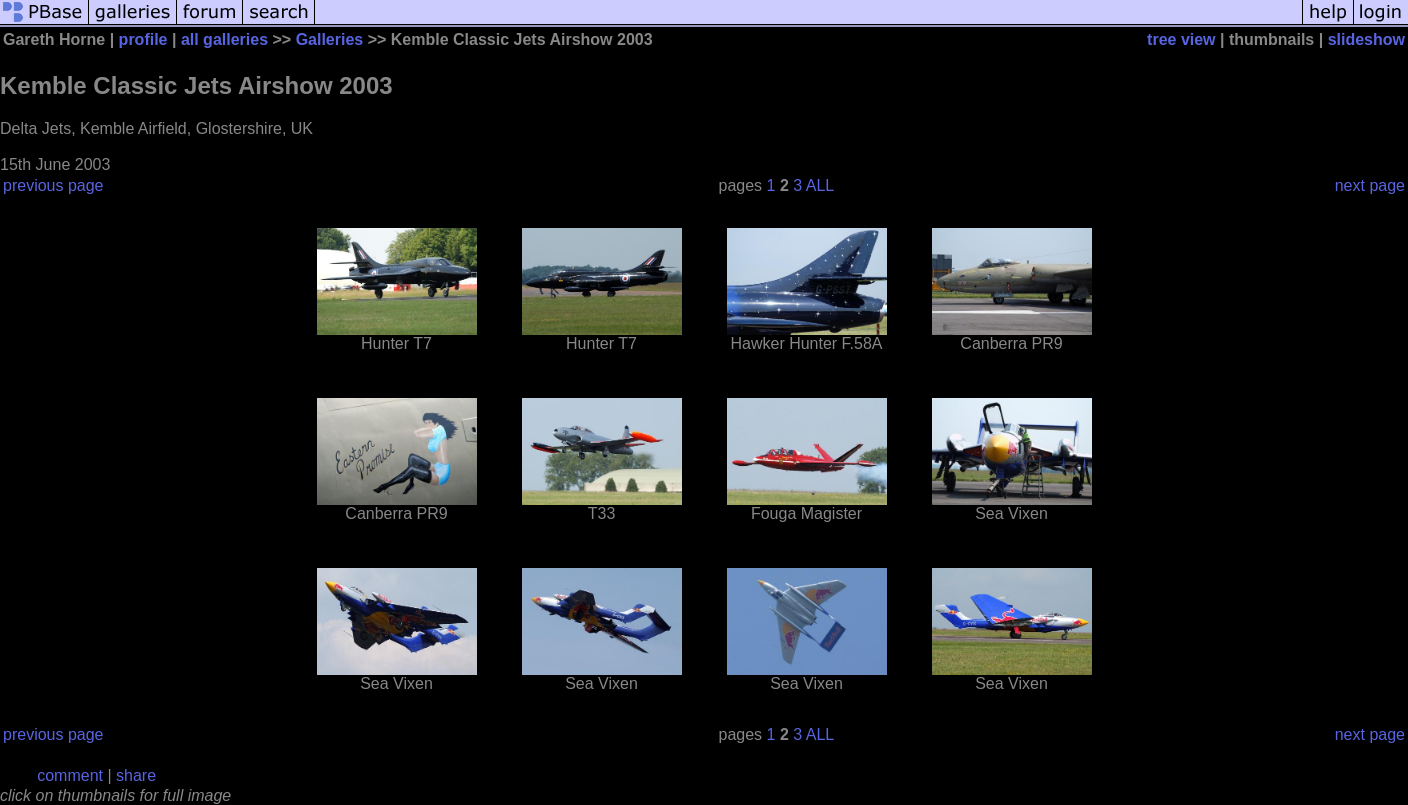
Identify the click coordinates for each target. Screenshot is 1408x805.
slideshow (1366, 39)
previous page (53, 185)
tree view (1181, 39)
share (136, 775)
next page (1370, 185)
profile (143, 39)
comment (70, 775)
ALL (820, 185)
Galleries (330, 39)
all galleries (224, 39)
